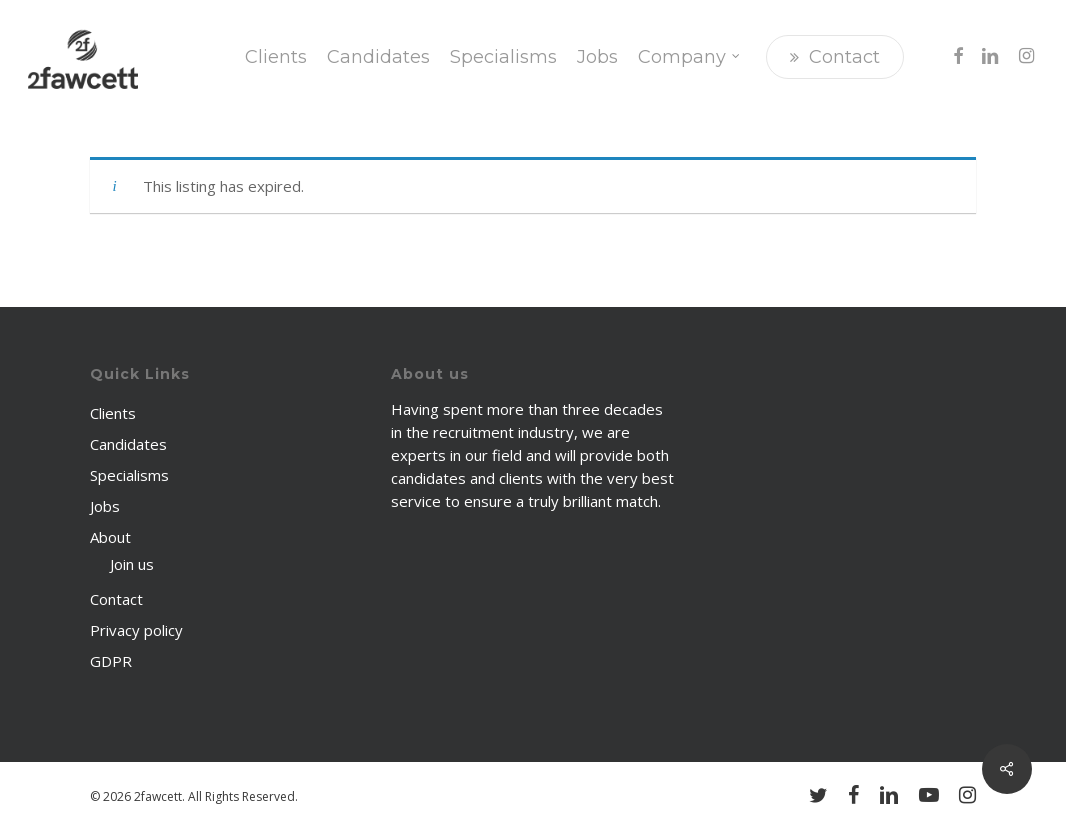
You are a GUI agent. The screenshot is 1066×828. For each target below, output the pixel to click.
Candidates (128, 444)
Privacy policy (136, 630)
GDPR (111, 661)
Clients (113, 413)
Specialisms (129, 475)
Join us (132, 564)
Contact (116, 599)
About (110, 537)
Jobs (105, 506)
